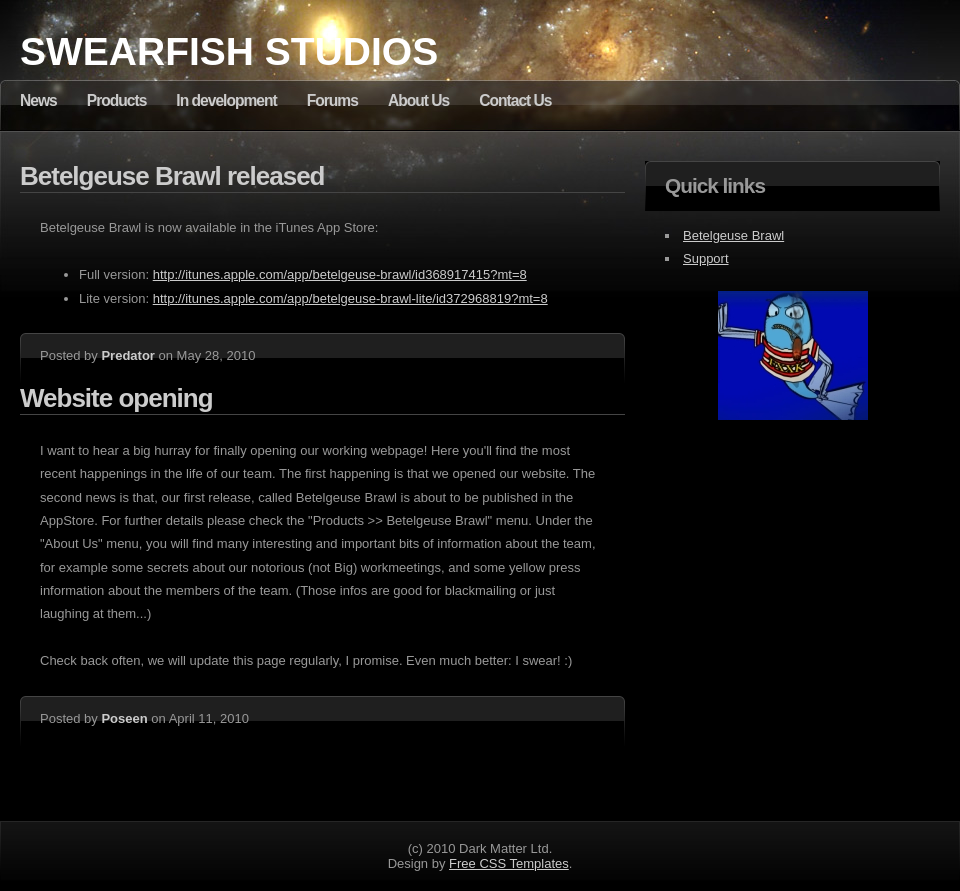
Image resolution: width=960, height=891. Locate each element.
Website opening (116, 398)
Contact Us (515, 100)
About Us (418, 100)
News (38, 100)
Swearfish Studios (229, 51)
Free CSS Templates (509, 863)
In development (226, 100)
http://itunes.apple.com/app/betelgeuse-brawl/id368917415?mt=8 (340, 274)
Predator (127, 355)
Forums (332, 100)
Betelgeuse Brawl (733, 235)
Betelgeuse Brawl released (172, 176)
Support (706, 258)
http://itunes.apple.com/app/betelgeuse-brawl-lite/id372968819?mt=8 (350, 298)
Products (117, 100)
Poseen (124, 718)
